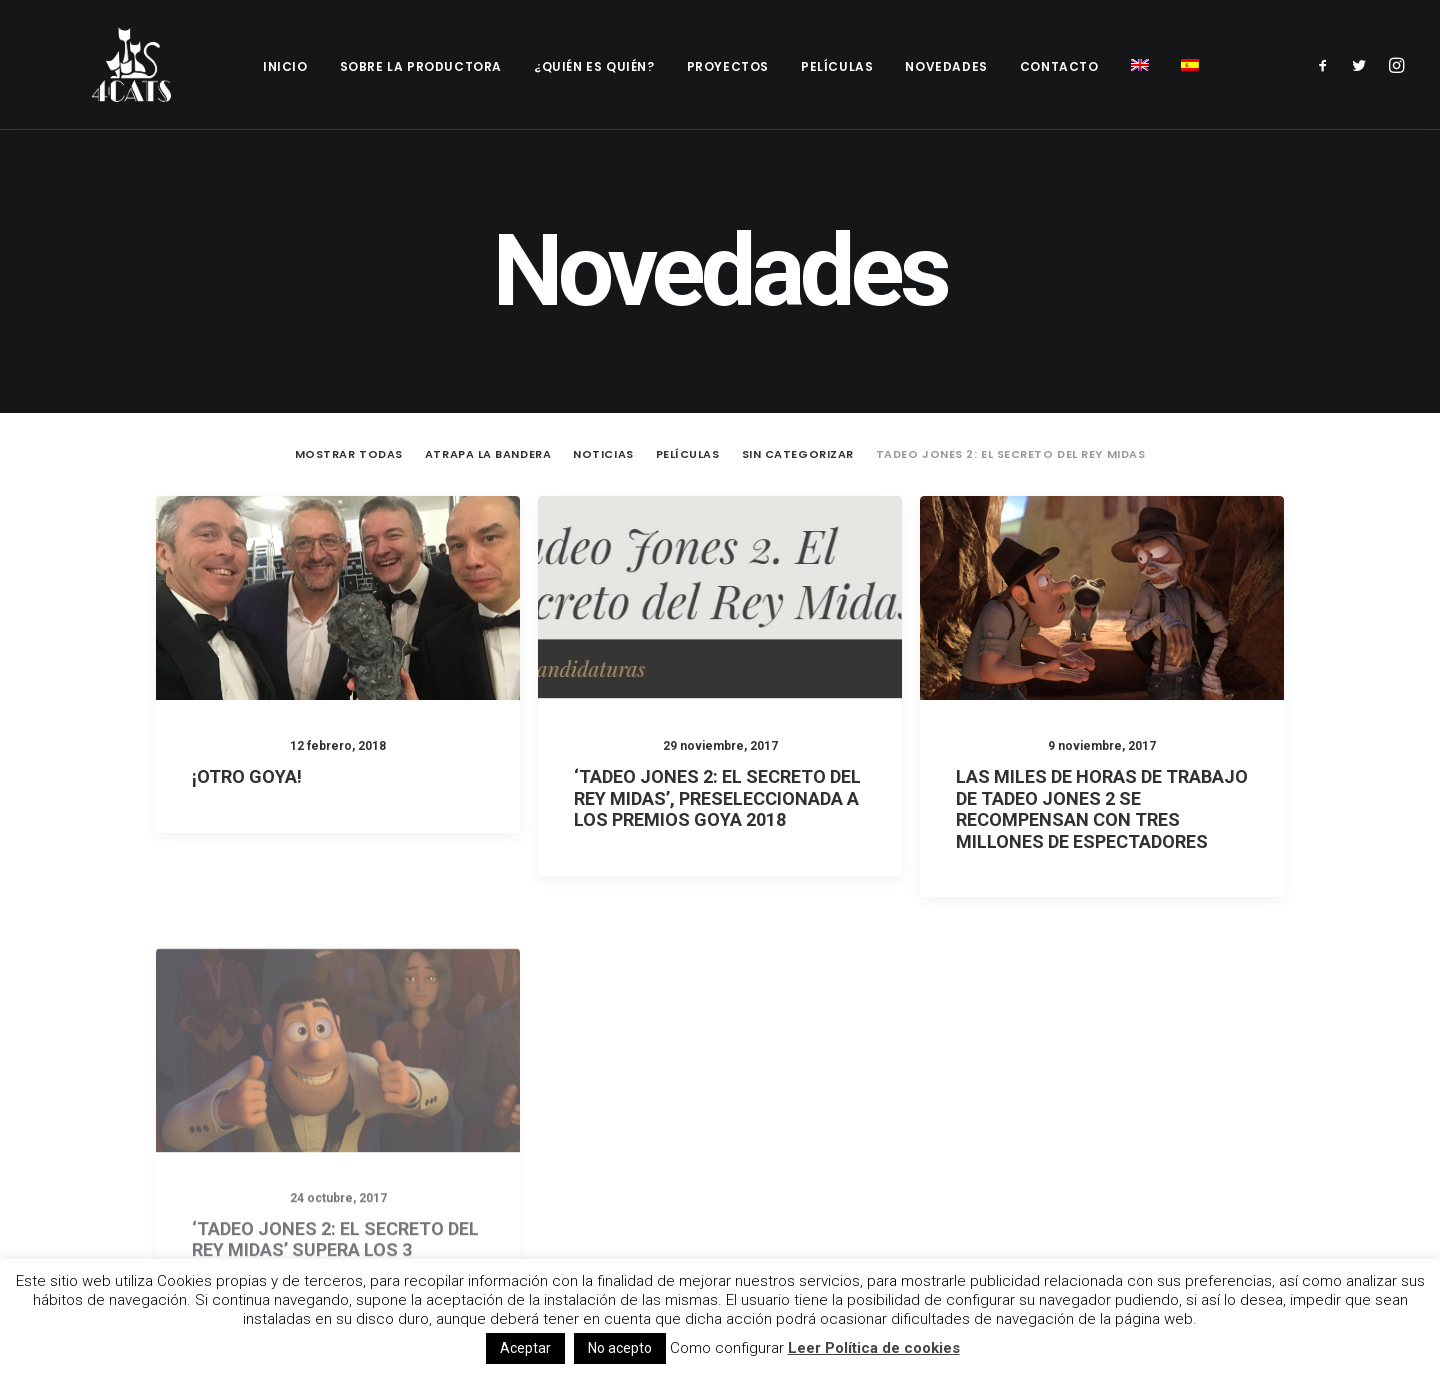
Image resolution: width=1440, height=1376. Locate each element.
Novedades (946, 66)
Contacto (1059, 66)
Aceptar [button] (525, 1348)
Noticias (603, 412)
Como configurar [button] (727, 1348)
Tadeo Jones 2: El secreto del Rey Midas (1010, 412)
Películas (837, 66)
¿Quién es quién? (594, 66)
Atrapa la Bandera (488, 412)
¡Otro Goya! (247, 734)
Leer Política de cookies (874, 1348)
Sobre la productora (421, 66)
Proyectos (728, 66)
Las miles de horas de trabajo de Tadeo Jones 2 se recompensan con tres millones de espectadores (1102, 787)
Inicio (285, 66)
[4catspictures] (115, 64)
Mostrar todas (349, 412)
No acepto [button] (620, 1348)
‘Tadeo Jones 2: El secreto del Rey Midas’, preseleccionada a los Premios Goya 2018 (717, 758)
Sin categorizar (798, 412)
